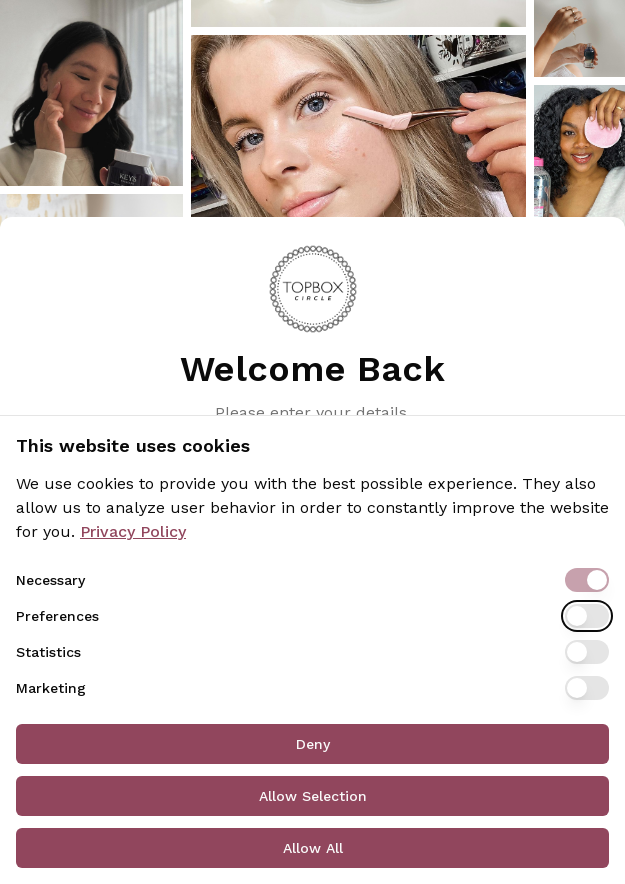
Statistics (48, 652)
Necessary (50, 580)
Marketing (51, 688)
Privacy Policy (133, 531)
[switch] (587, 580)
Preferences (57, 616)
